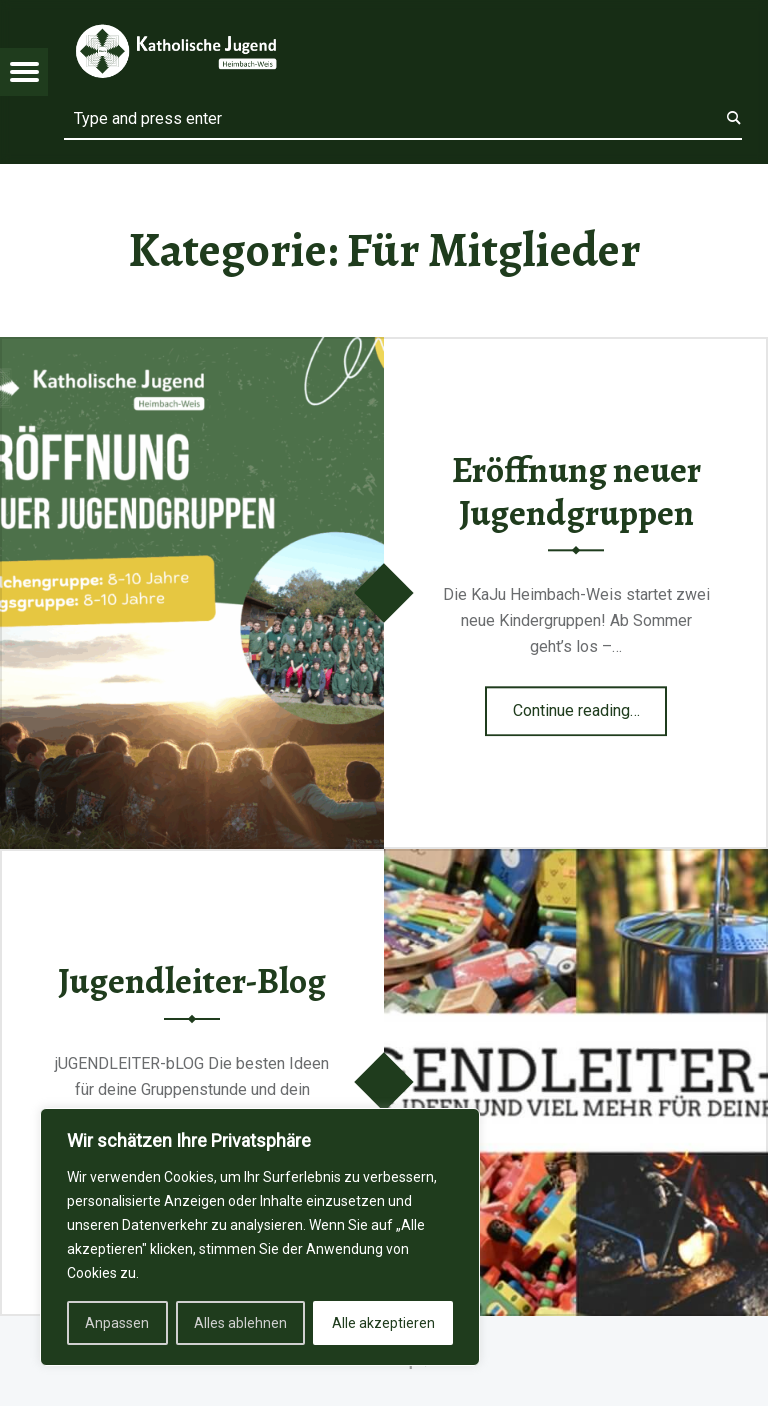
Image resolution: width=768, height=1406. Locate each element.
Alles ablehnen (240, 1323)
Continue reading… (590, 704)
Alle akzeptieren (383, 1323)
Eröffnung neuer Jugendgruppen (576, 491)
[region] (260, 1237)
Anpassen (117, 1323)
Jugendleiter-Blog (192, 981)
